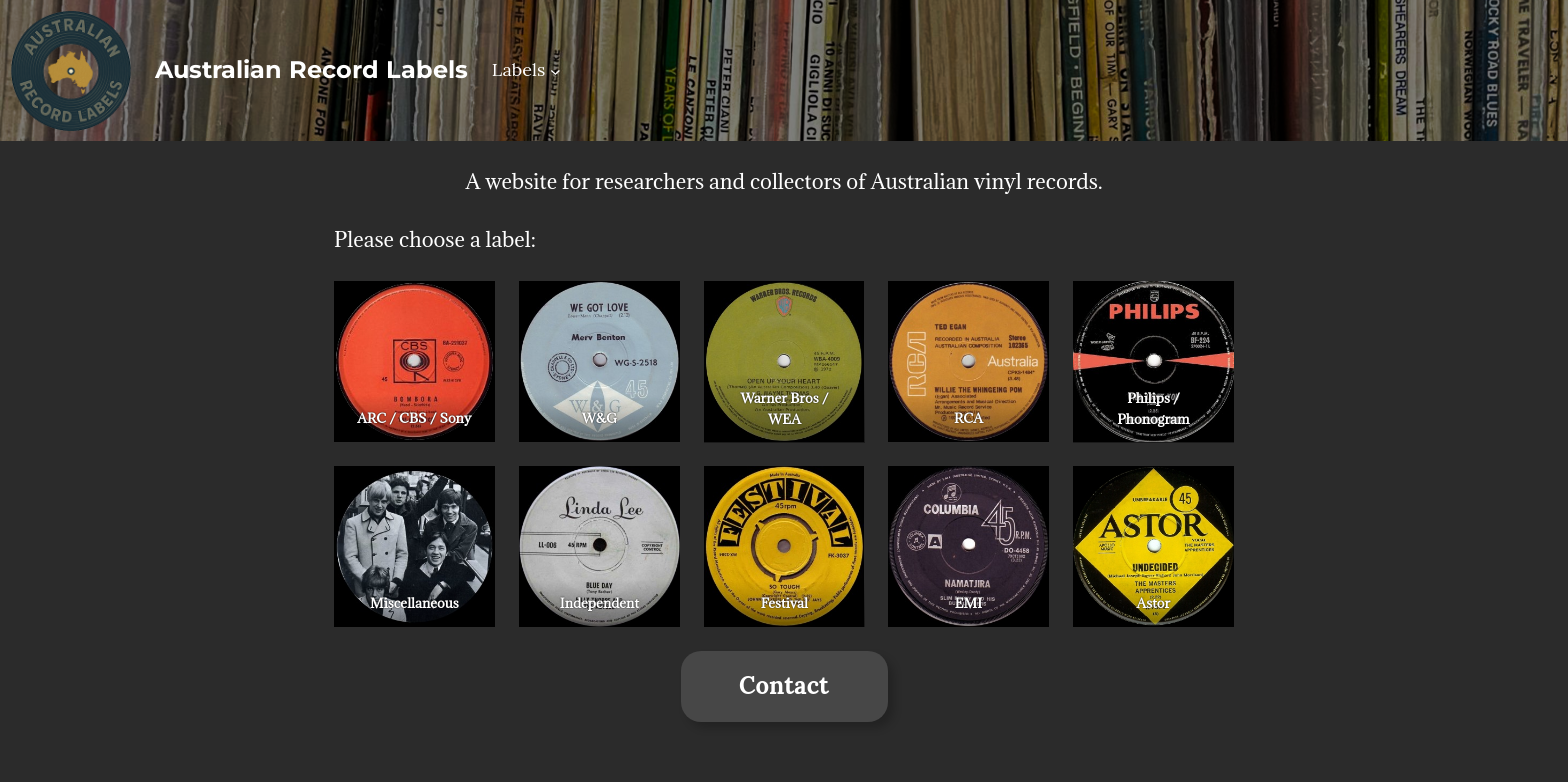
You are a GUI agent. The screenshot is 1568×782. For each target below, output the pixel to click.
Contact (784, 685)
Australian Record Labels (311, 69)
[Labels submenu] (555, 70)
